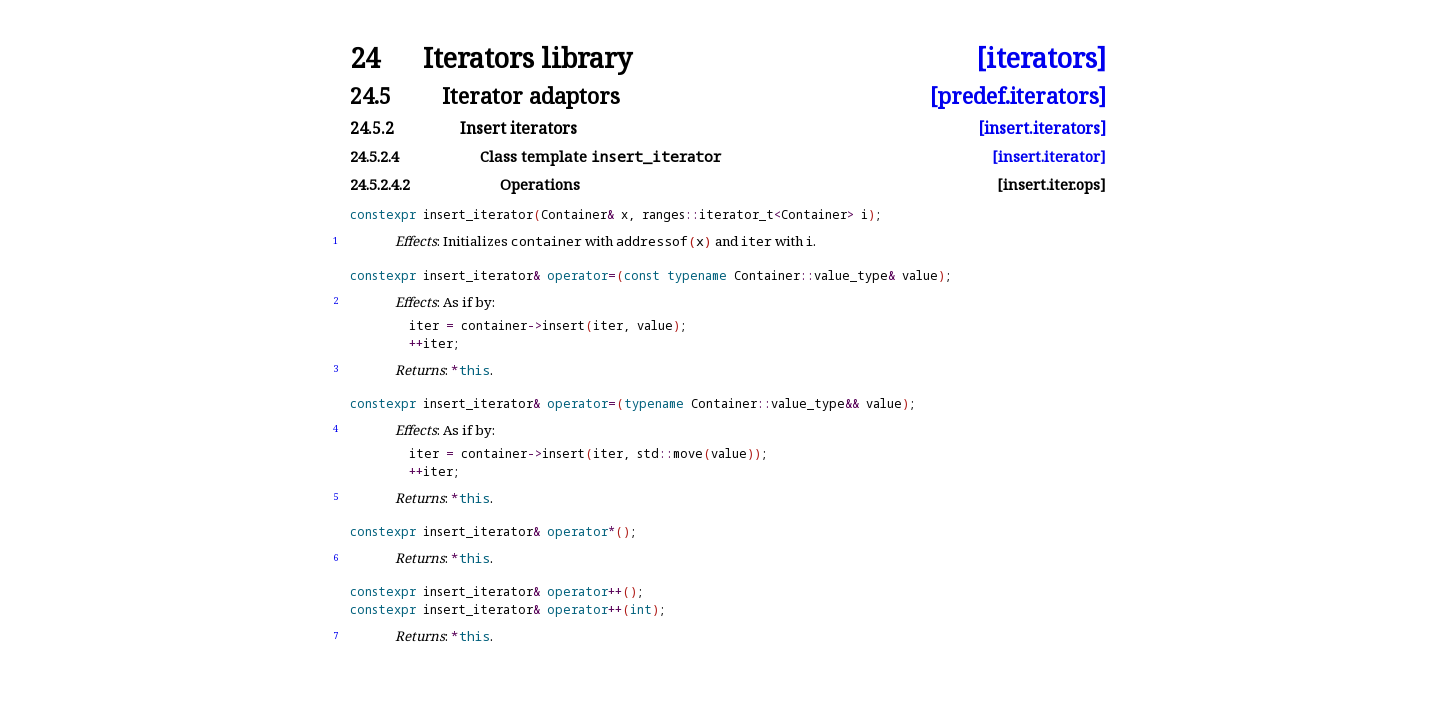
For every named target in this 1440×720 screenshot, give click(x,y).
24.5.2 (372, 128)
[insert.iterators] (1042, 128)
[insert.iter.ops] (1051, 184)
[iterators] (1041, 58)
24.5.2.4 (374, 156)
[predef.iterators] (1018, 95)
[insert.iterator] (1049, 156)
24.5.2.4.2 (380, 184)
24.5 (370, 95)
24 (365, 58)
